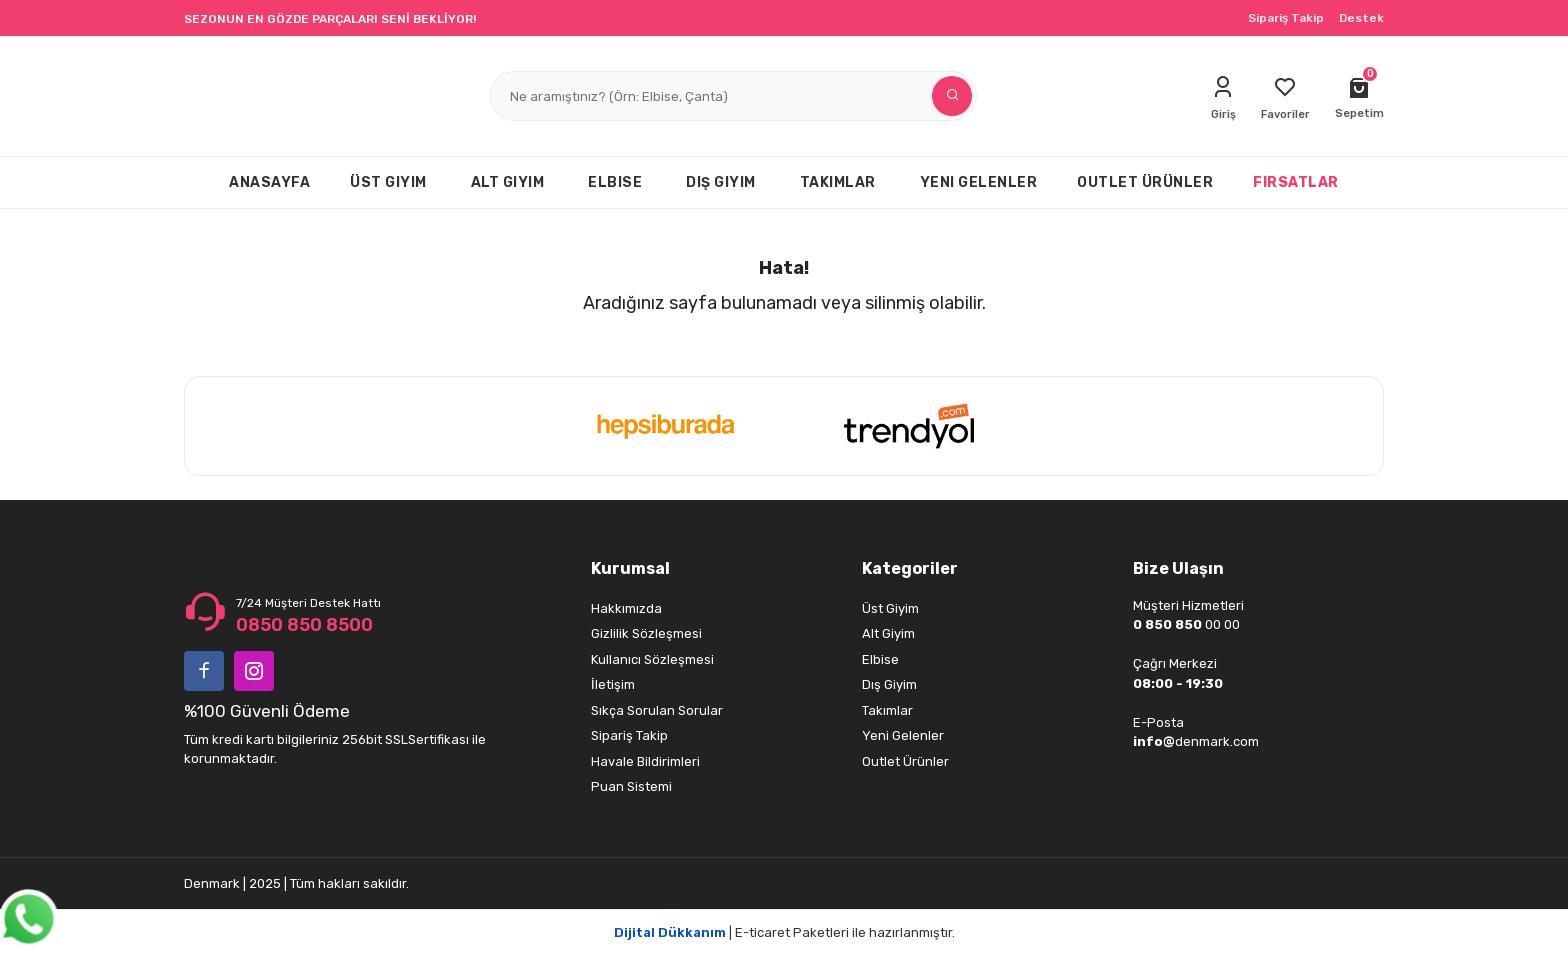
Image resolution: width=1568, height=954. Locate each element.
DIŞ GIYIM (721, 182)
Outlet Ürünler (905, 761)
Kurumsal (630, 568)
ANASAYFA (269, 182)
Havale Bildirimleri (645, 761)
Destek (1361, 18)
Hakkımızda (626, 608)
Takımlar (887, 710)
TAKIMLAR (838, 182)
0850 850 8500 (304, 625)
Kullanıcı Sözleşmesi (652, 659)
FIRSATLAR (1296, 182)
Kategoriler (910, 568)
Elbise (880, 659)
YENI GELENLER (979, 182)
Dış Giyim (889, 684)
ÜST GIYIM (388, 182)
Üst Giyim (890, 608)
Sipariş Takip (1286, 18)
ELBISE (615, 182)
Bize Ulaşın (1178, 568)
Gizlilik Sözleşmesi (646, 633)
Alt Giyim (888, 633)
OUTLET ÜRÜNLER (1145, 182)
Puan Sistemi (631, 786)
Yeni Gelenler (903, 735)
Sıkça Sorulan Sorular (657, 710)
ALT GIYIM (508, 182)
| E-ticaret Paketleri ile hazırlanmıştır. (784, 932)
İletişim (613, 684)
